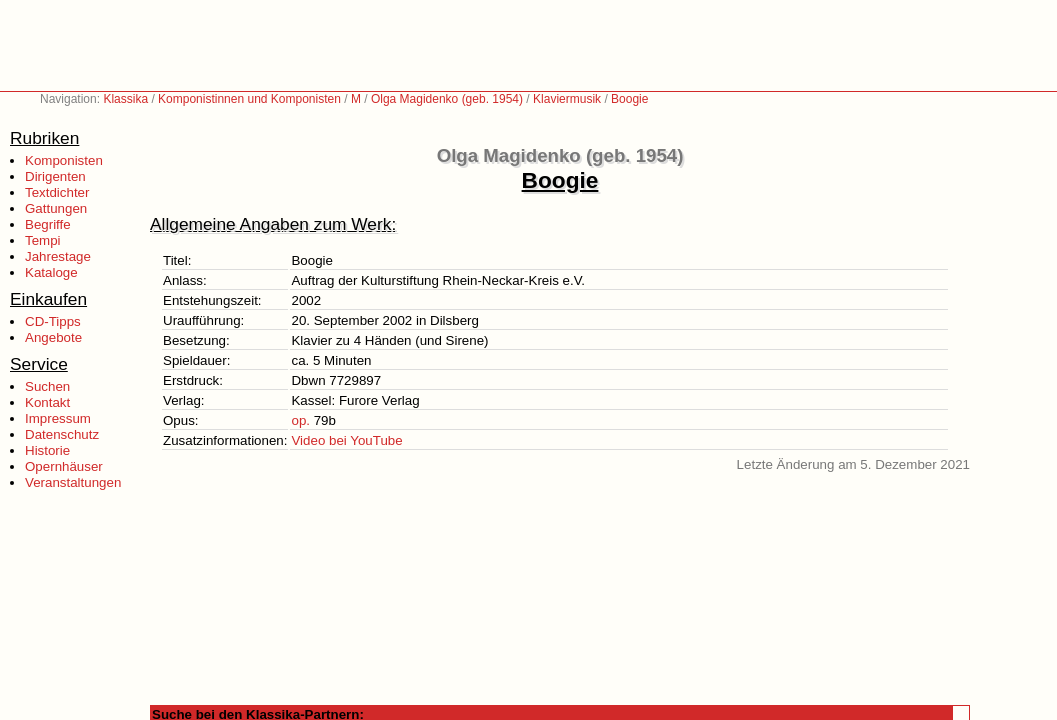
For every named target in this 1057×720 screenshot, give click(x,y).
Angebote (53, 337)
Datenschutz (62, 434)
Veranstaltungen (73, 482)
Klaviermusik (567, 99)
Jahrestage (58, 256)
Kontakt (47, 402)
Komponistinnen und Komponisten (249, 99)
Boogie (629, 99)
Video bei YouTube (346, 440)
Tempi (43, 240)
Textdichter (57, 192)
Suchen (47, 386)
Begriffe (48, 224)
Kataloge (51, 272)
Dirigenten (55, 176)
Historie (47, 450)
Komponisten (64, 160)
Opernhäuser (64, 466)
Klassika (125, 99)
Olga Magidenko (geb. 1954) (447, 99)
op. (300, 420)
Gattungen (56, 208)
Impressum (58, 418)
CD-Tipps (53, 321)
